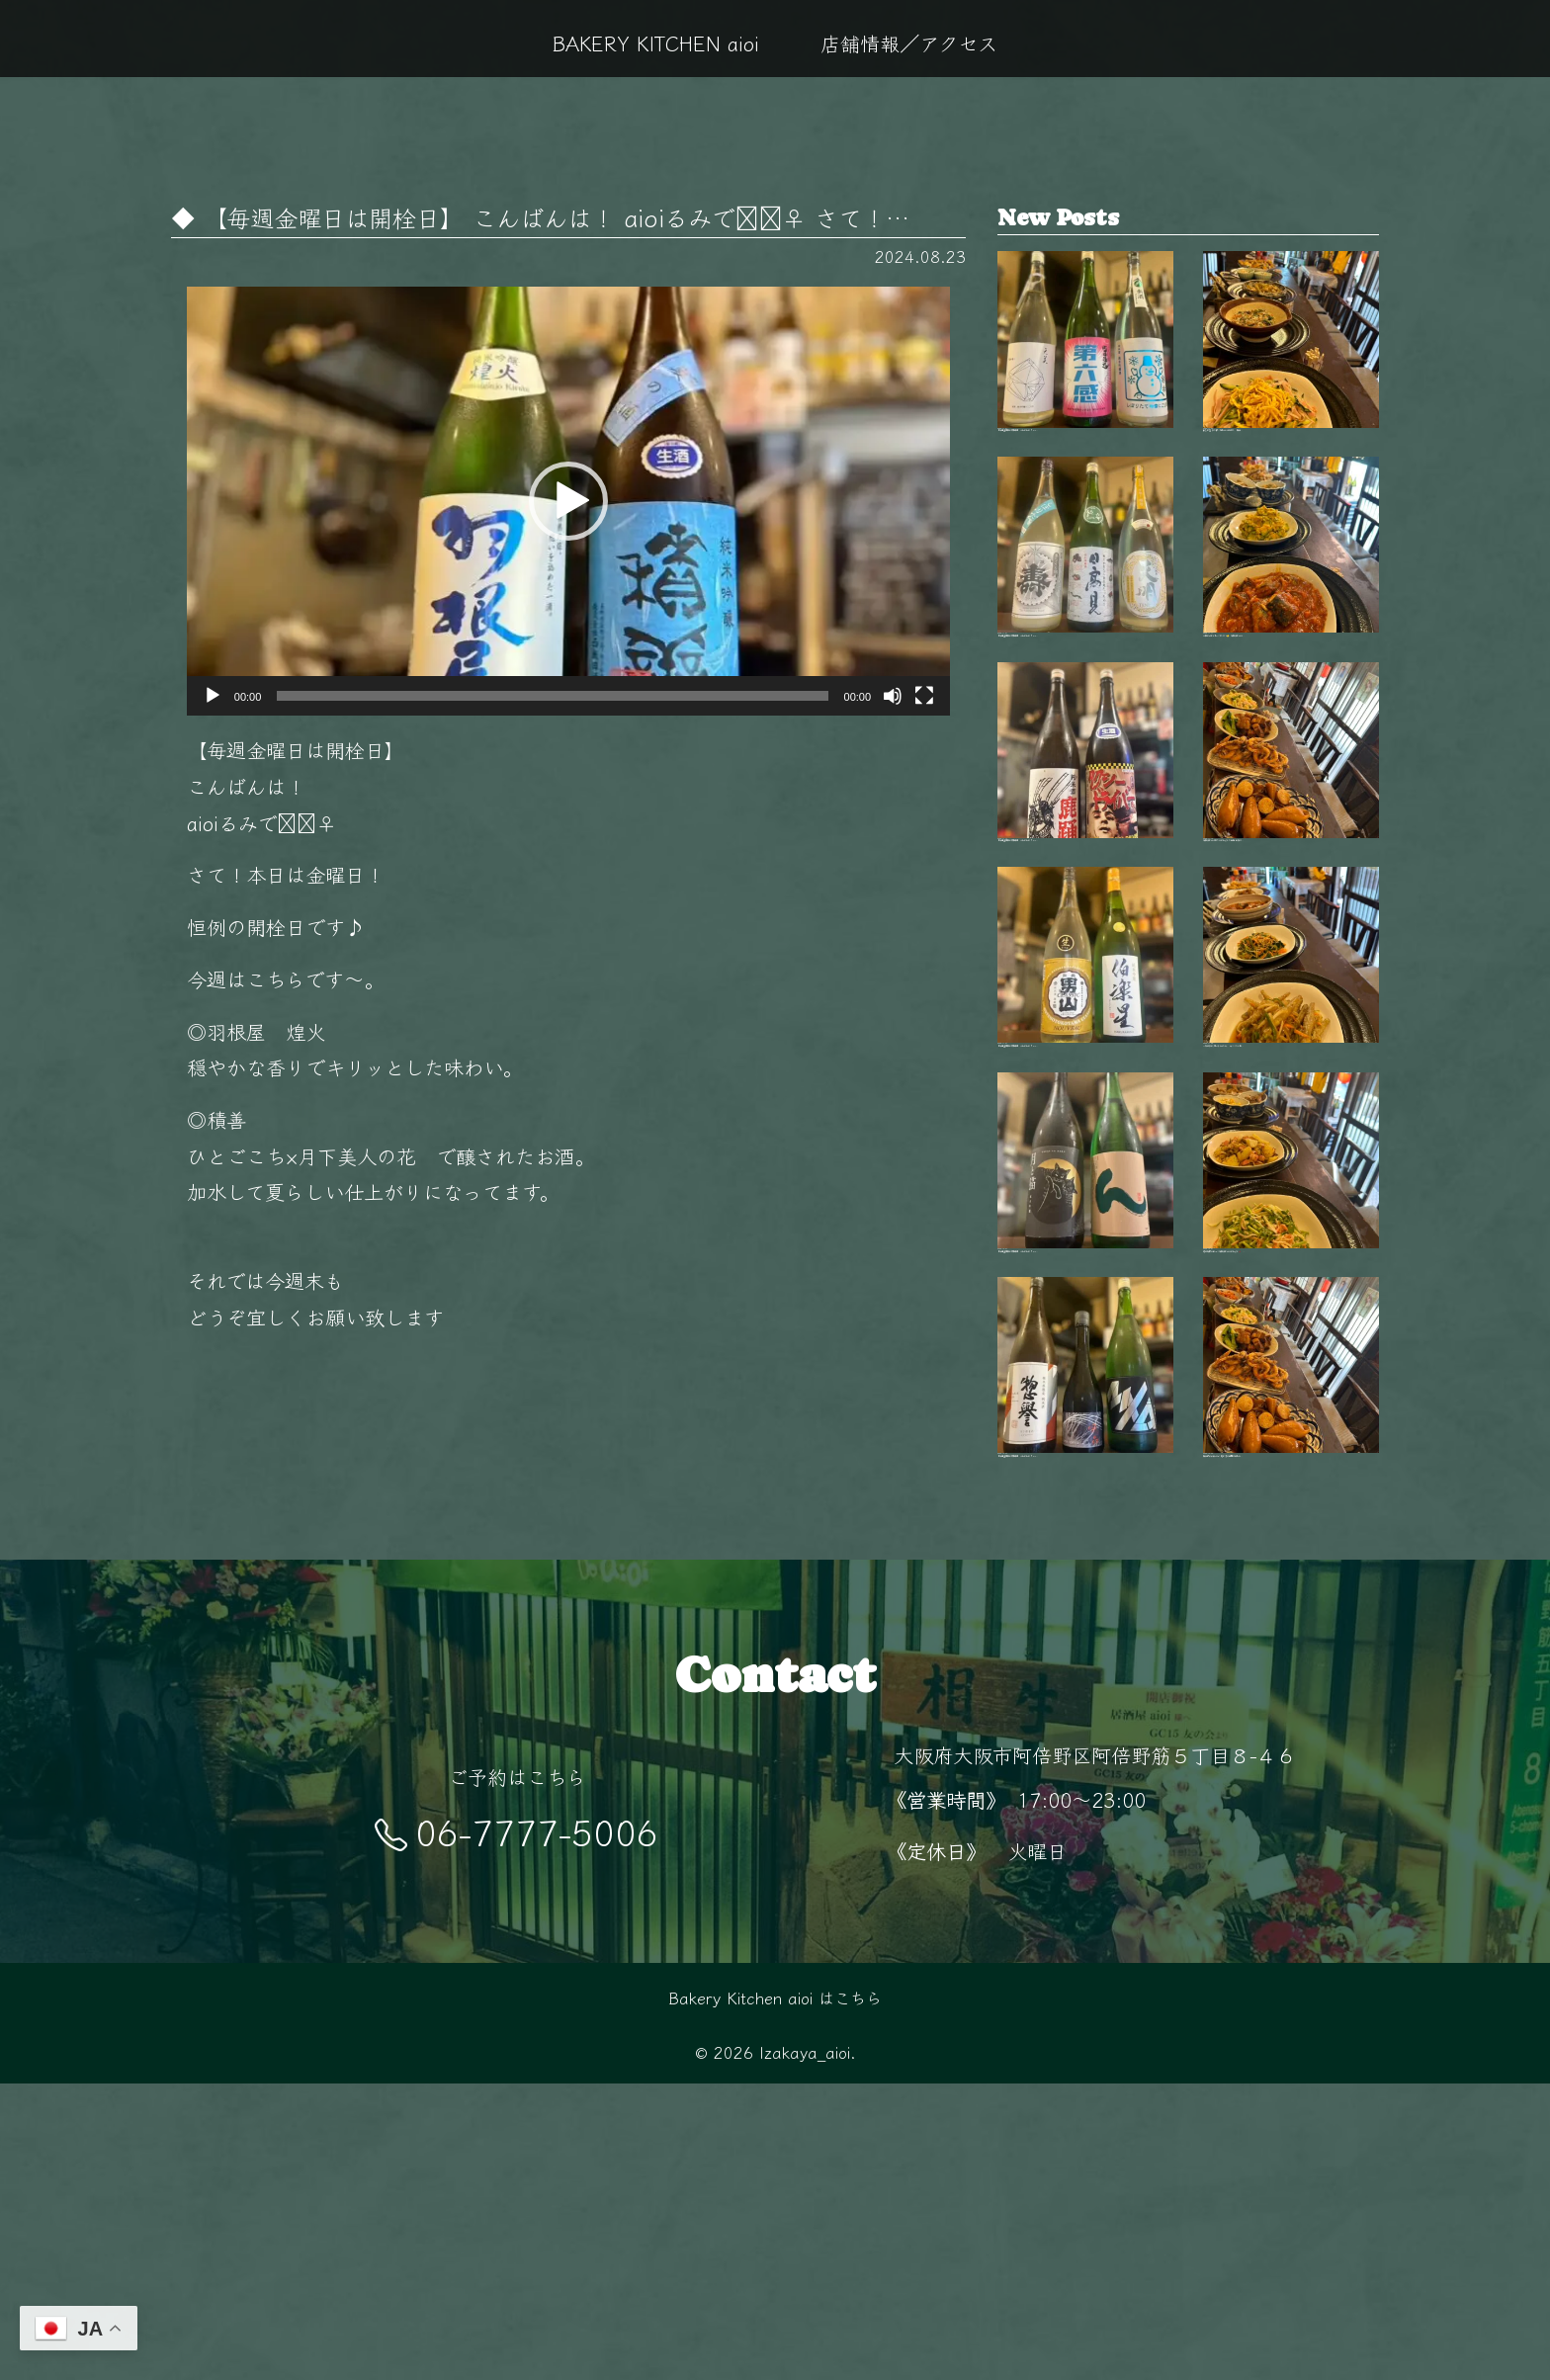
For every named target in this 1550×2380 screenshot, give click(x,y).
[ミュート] (893, 696)
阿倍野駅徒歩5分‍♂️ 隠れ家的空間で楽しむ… (1291, 1640)
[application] (568, 501)
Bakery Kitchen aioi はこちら (775, 2295)
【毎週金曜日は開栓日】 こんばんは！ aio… (1085, 366)
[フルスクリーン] (924, 696)
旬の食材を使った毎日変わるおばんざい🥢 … (1291, 1385)
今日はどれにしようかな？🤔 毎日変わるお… (1291, 621)
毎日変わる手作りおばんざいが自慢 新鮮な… (1291, 876)
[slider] (552, 696)
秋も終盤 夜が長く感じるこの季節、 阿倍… (1291, 366)
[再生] (212, 696)
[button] (568, 501)
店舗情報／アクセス (908, 42)
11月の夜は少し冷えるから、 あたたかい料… (1291, 1130)
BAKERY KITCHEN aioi (656, 42)
